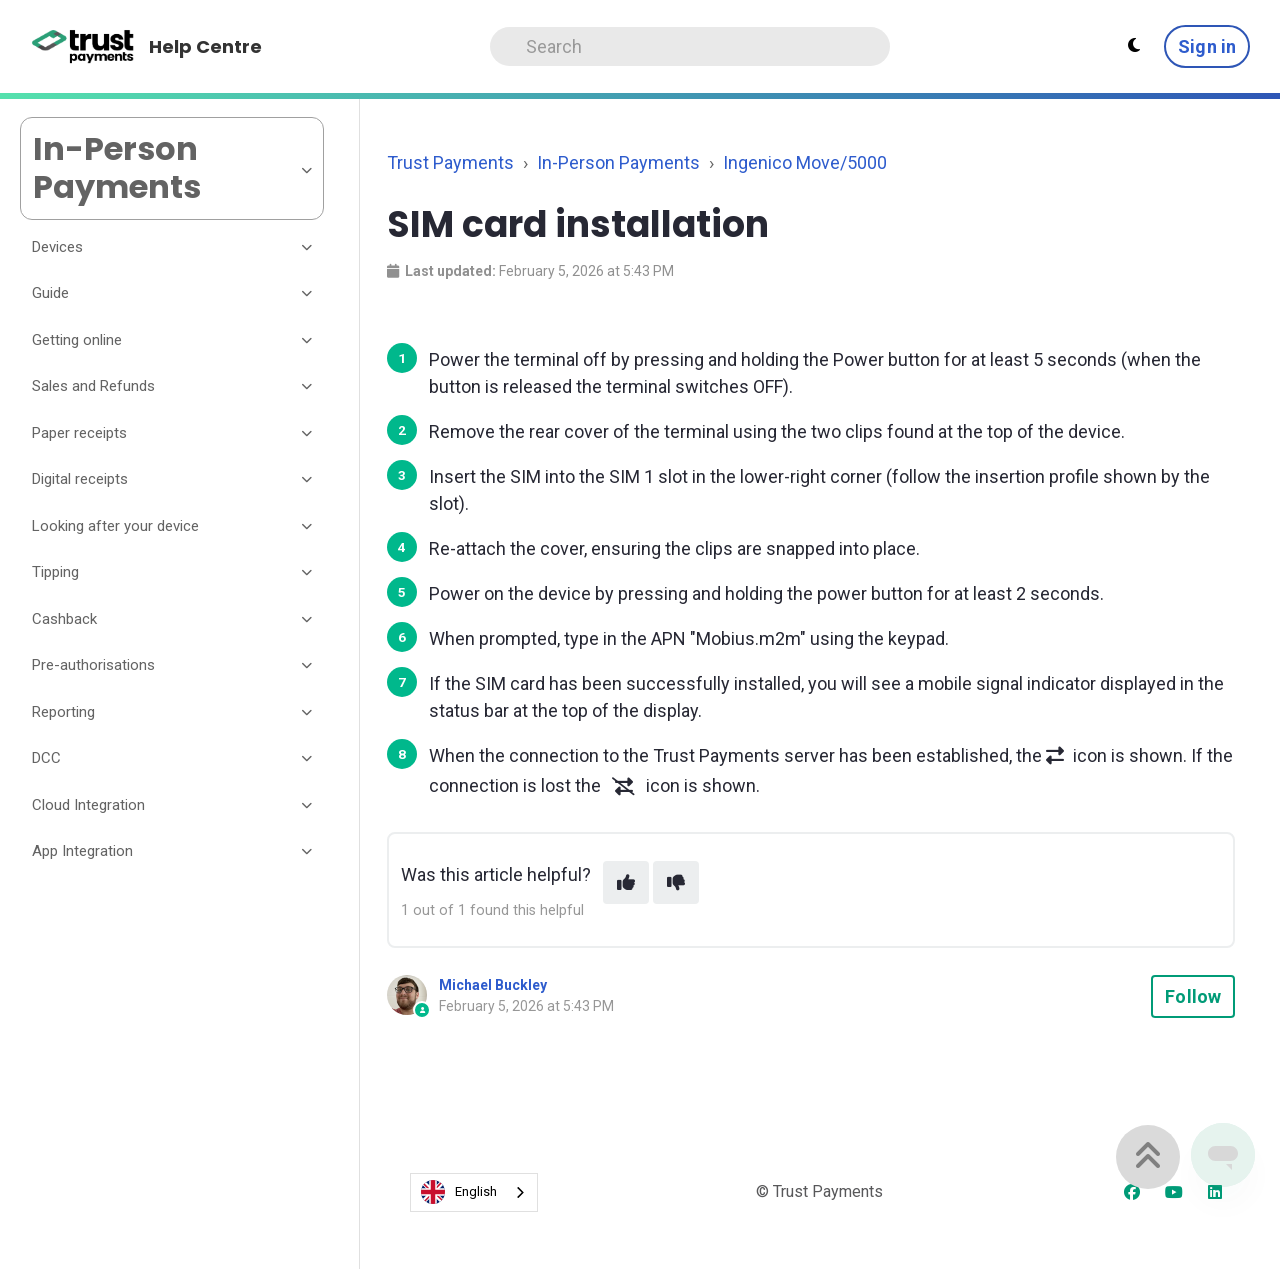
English (459, 1192)
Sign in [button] (1207, 46)
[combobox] (474, 1192)
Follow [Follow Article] (1193, 996)
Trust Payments (450, 162)
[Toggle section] (308, 247)
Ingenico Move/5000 (805, 162)
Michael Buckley (493, 985)
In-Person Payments (618, 162)
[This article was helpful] (626, 882)
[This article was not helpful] (676, 882)
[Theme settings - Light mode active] (1134, 46)
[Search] (690, 46)
